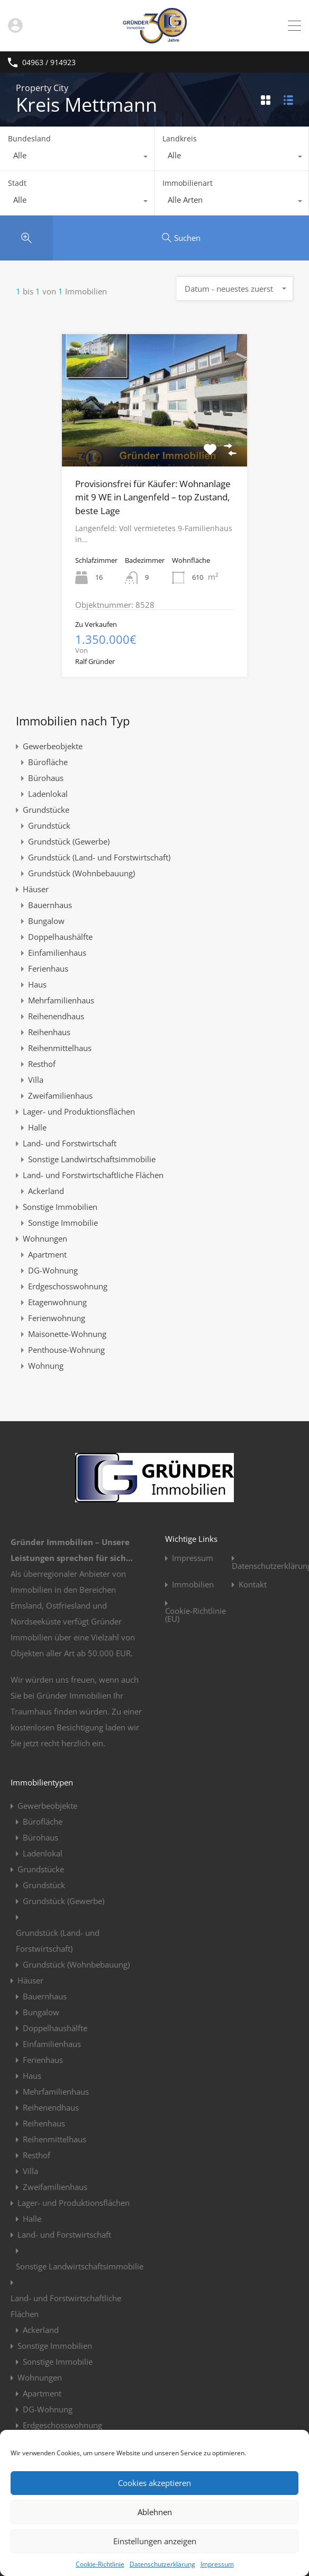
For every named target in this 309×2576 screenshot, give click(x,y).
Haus (37, 984)
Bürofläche (48, 762)
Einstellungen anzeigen (154, 2541)
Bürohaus (45, 778)
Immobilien (193, 1584)
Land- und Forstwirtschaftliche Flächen (93, 1175)
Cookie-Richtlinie (100, 2564)
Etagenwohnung (57, 1302)
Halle (37, 1127)
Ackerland (46, 1191)
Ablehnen (155, 2512)
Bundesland (29, 138)
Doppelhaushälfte (60, 936)
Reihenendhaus (56, 1016)
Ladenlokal (48, 793)
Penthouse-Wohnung (66, 1349)
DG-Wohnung (53, 1270)
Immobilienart (187, 183)
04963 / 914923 (49, 62)
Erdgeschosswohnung (67, 1286)
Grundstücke (46, 809)
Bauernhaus (50, 905)
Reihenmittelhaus (60, 1048)
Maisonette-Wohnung (67, 1334)
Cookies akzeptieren (154, 2483)
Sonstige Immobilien (60, 1206)
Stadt (17, 183)
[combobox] (77, 157)
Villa (35, 1079)
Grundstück (49, 825)
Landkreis (179, 138)
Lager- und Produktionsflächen (79, 1111)
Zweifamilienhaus (60, 1095)
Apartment (47, 1254)
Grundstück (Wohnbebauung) (81, 873)
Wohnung (45, 1365)
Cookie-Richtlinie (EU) (195, 1615)
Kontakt (253, 1584)
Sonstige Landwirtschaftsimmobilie (92, 1159)
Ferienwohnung (56, 1318)
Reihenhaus (49, 1032)
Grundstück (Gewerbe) (69, 841)
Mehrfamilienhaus (61, 1000)
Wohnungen (45, 1238)
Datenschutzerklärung (162, 2564)
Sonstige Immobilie (63, 1222)
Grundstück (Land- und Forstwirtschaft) (99, 857)
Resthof (42, 1063)
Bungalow (46, 920)
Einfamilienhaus (57, 952)
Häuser (36, 889)
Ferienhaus (48, 968)
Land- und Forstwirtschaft (69, 1143)
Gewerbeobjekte (53, 746)
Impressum (217, 2564)
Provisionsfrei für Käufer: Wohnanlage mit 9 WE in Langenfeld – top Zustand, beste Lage (153, 497)
